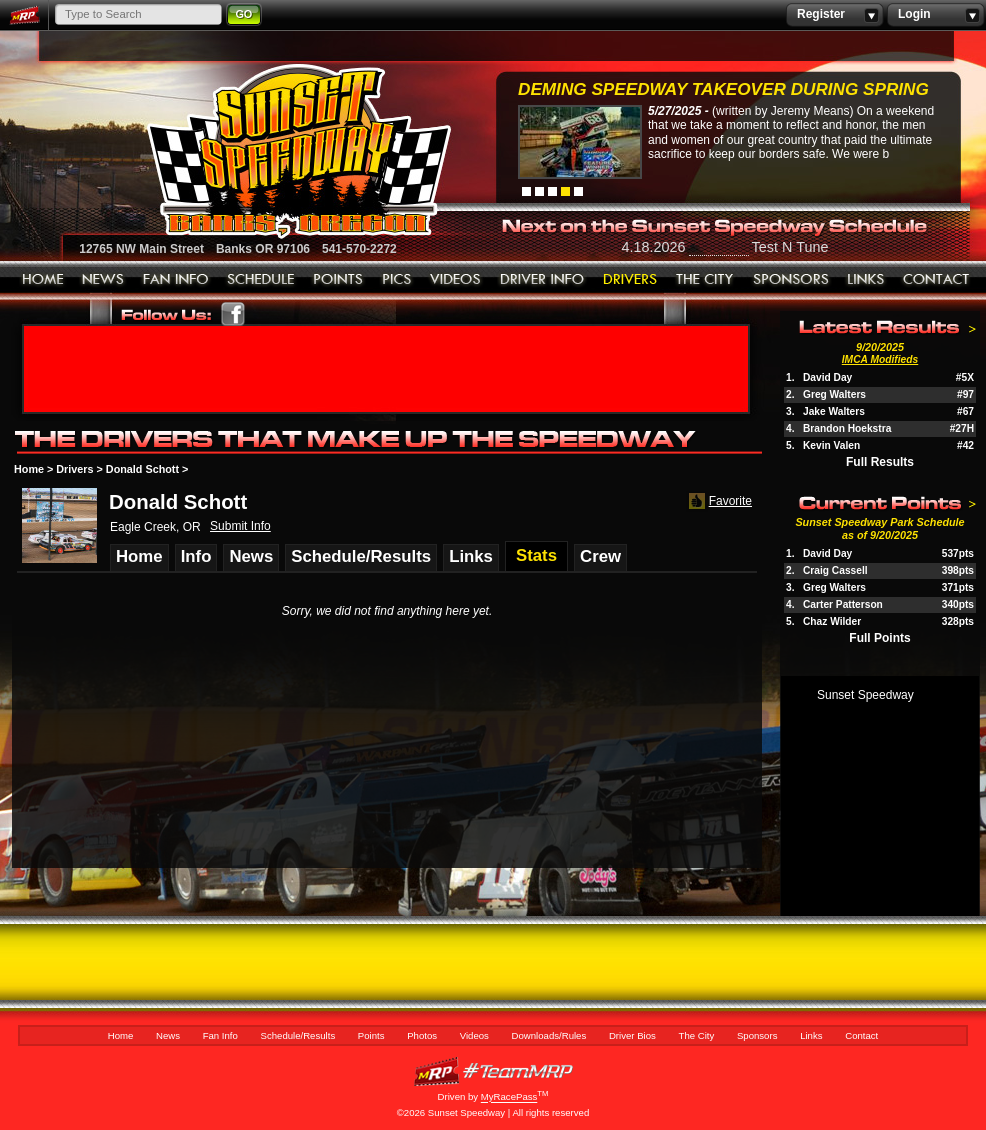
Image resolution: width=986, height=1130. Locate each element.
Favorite (718, 501)
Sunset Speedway (865, 695)
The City (705, 280)
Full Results (880, 462)
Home (43, 280)
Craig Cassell (835, 570)
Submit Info (240, 526)
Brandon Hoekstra (847, 428)
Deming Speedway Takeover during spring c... (723, 91)
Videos (456, 280)
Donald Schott (142, 469)
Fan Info (176, 280)
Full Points (879, 638)
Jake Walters (834, 411)
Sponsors (791, 280)
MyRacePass (493, 1071)
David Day (827, 377)
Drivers (74, 469)
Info (196, 556)
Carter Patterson (843, 604)
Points (338, 280)
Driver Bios (630, 280)
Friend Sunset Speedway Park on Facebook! (233, 314)
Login (935, 15)
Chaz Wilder (832, 621)
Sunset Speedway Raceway (248, 151)
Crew (600, 556)
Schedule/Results (261, 280)
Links (866, 280)
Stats (536, 555)
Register (834, 15)
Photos (397, 280)
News (103, 280)
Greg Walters (834, 394)
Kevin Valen (831, 445)
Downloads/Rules (542, 280)
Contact (937, 280)
